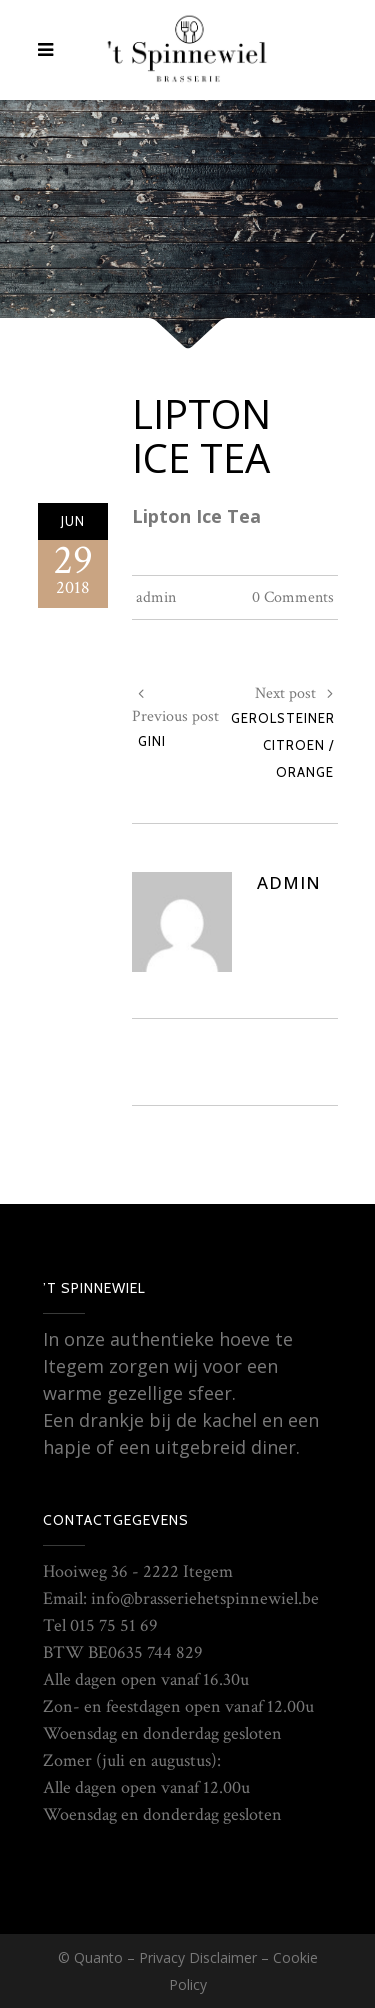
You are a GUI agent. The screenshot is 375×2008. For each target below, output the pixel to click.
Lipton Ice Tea (201, 435)
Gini (152, 741)
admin (156, 597)
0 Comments (293, 597)
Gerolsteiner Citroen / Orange (283, 745)
